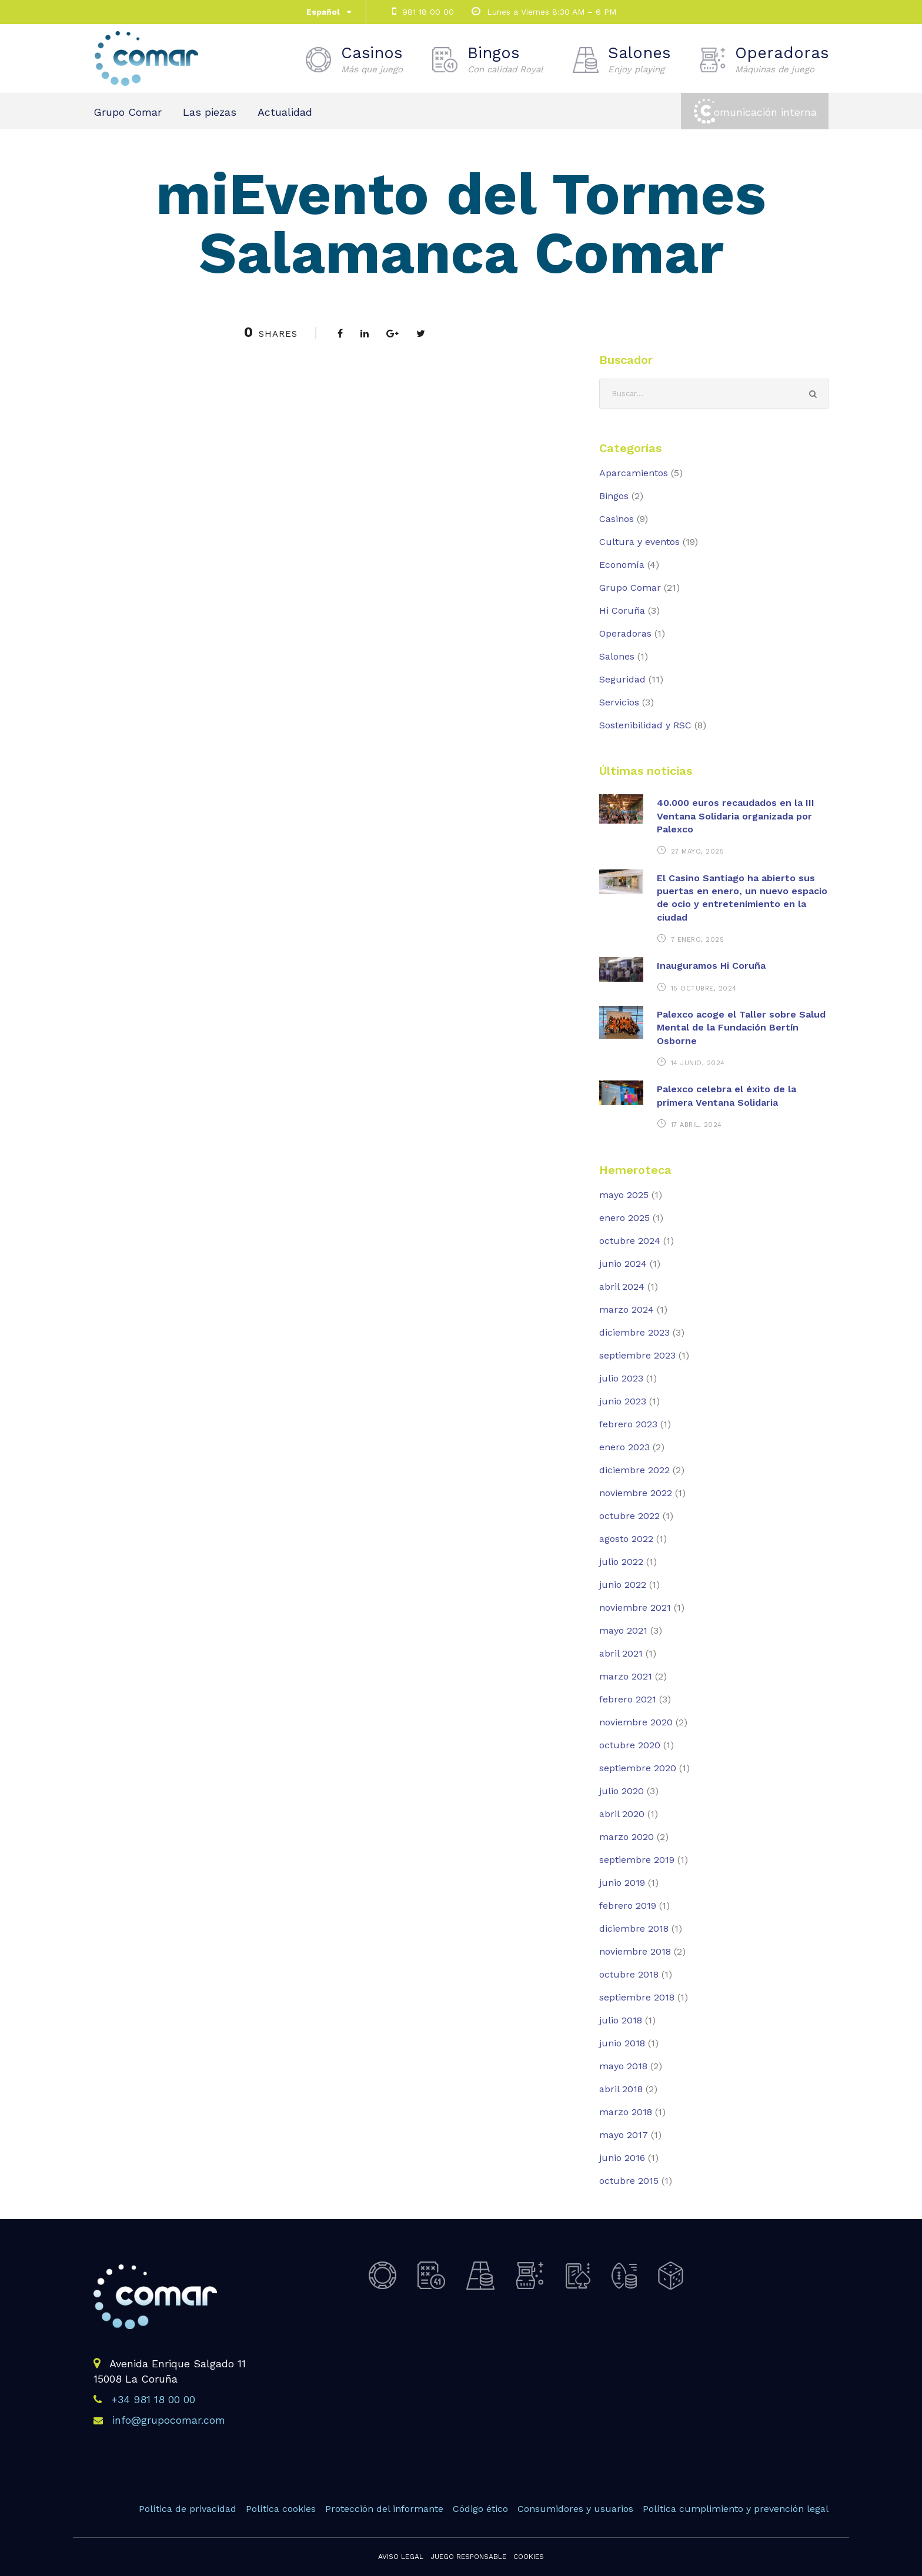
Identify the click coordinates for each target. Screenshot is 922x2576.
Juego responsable (468, 2556)
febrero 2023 (628, 1424)
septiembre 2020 (637, 1768)
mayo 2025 (624, 1194)
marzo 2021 (625, 1676)
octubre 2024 (629, 1240)
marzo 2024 (626, 1309)
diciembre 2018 (634, 1928)
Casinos (372, 59)
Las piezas (209, 112)
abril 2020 (621, 1813)
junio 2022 (622, 1584)
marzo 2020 (626, 1836)
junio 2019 (622, 1882)
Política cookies (281, 2508)
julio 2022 (621, 1561)
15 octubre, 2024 (704, 988)
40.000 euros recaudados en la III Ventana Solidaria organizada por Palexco (735, 816)
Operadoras (782, 59)
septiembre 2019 (636, 1859)
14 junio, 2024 (698, 1063)
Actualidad (285, 112)
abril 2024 (621, 1286)
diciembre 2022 (634, 1470)
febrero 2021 (627, 1699)
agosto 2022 (626, 1538)
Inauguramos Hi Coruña (711, 965)
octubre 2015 (629, 2180)
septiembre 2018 (636, 1997)
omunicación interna (765, 112)
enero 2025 (624, 1217)
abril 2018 (621, 2089)
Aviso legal (400, 2556)
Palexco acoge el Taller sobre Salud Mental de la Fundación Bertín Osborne (741, 1027)
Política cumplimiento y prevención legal (736, 2508)
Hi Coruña (622, 610)
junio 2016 (622, 2157)
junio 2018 (622, 2043)
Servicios (619, 702)
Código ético (480, 2508)
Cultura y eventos (639, 541)
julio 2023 (621, 1378)
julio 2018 (620, 2020)
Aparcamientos (633, 473)
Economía (621, 564)
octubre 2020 (629, 1745)
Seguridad (622, 679)
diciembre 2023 (634, 1332)
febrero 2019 (627, 1905)
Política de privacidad (187, 2508)
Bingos (505, 59)
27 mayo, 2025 (697, 851)
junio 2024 (623, 1263)
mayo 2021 (623, 1630)
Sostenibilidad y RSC (645, 725)
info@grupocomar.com (168, 2420)
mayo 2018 (623, 2066)
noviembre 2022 (635, 1492)
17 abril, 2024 (696, 1125)
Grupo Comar (127, 112)
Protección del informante (384, 2508)
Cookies (528, 2556)
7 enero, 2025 (697, 940)
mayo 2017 (623, 2134)
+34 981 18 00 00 (153, 2399)
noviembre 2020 (636, 1722)
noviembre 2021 (635, 1607)
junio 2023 (622, 1401)
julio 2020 (621, 1790)
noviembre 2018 (635, 1951)
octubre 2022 (629, 1515)
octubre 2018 (629, 1974)
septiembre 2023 (637, 1355)
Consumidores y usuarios (575, 2508)
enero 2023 (624, 1447)
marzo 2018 (625, 2111)
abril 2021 (621, 1653)
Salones (639, 59)
